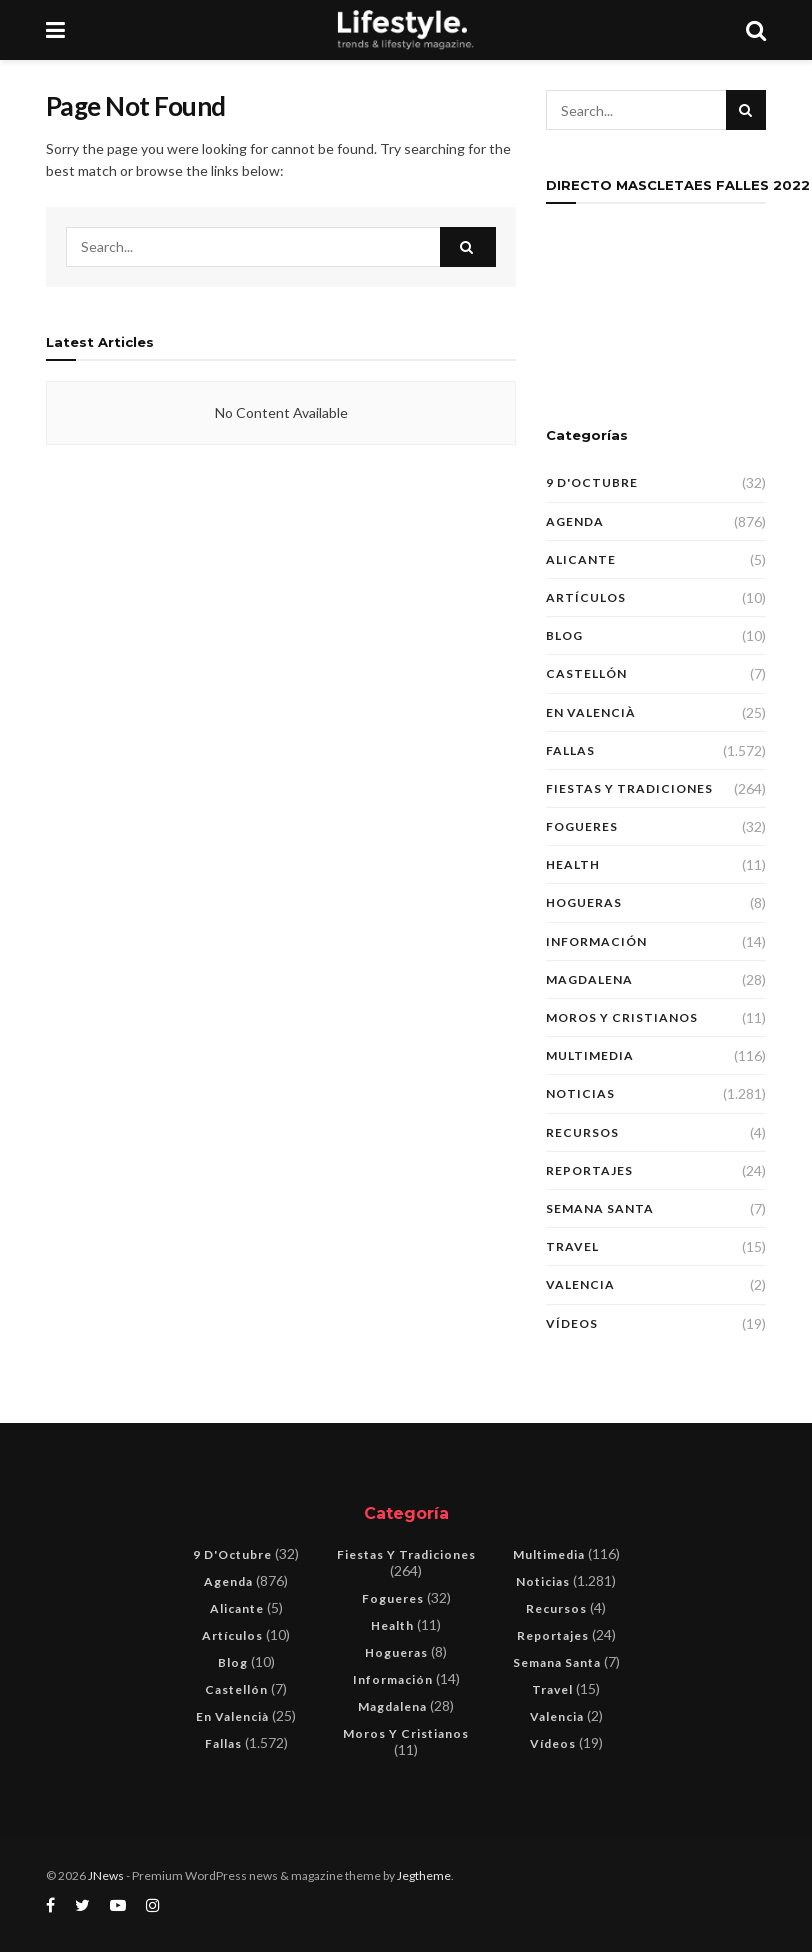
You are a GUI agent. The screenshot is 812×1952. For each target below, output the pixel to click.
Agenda (575, 521)
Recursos (582, 1132)
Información (596, 941)
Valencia (580, 1284)
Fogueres (582, 826)
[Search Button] (468, 247)
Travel (572, 1246)
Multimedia (590, 1055)
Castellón (586, 673)
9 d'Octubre (592, 482)
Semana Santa (600, 1208)
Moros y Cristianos (622, 1017)
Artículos (586, 597)
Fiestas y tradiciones (629, 788)
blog (564, 635)
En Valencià (591, 712)
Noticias (580, 1093)
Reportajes (589, 1170)
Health (573, 864)
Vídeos (572, 1323)
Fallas (570, 750)
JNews (106, 1875)
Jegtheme (424, 1875)
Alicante (581, 559)
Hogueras (584, 902)
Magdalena (589, 979)
